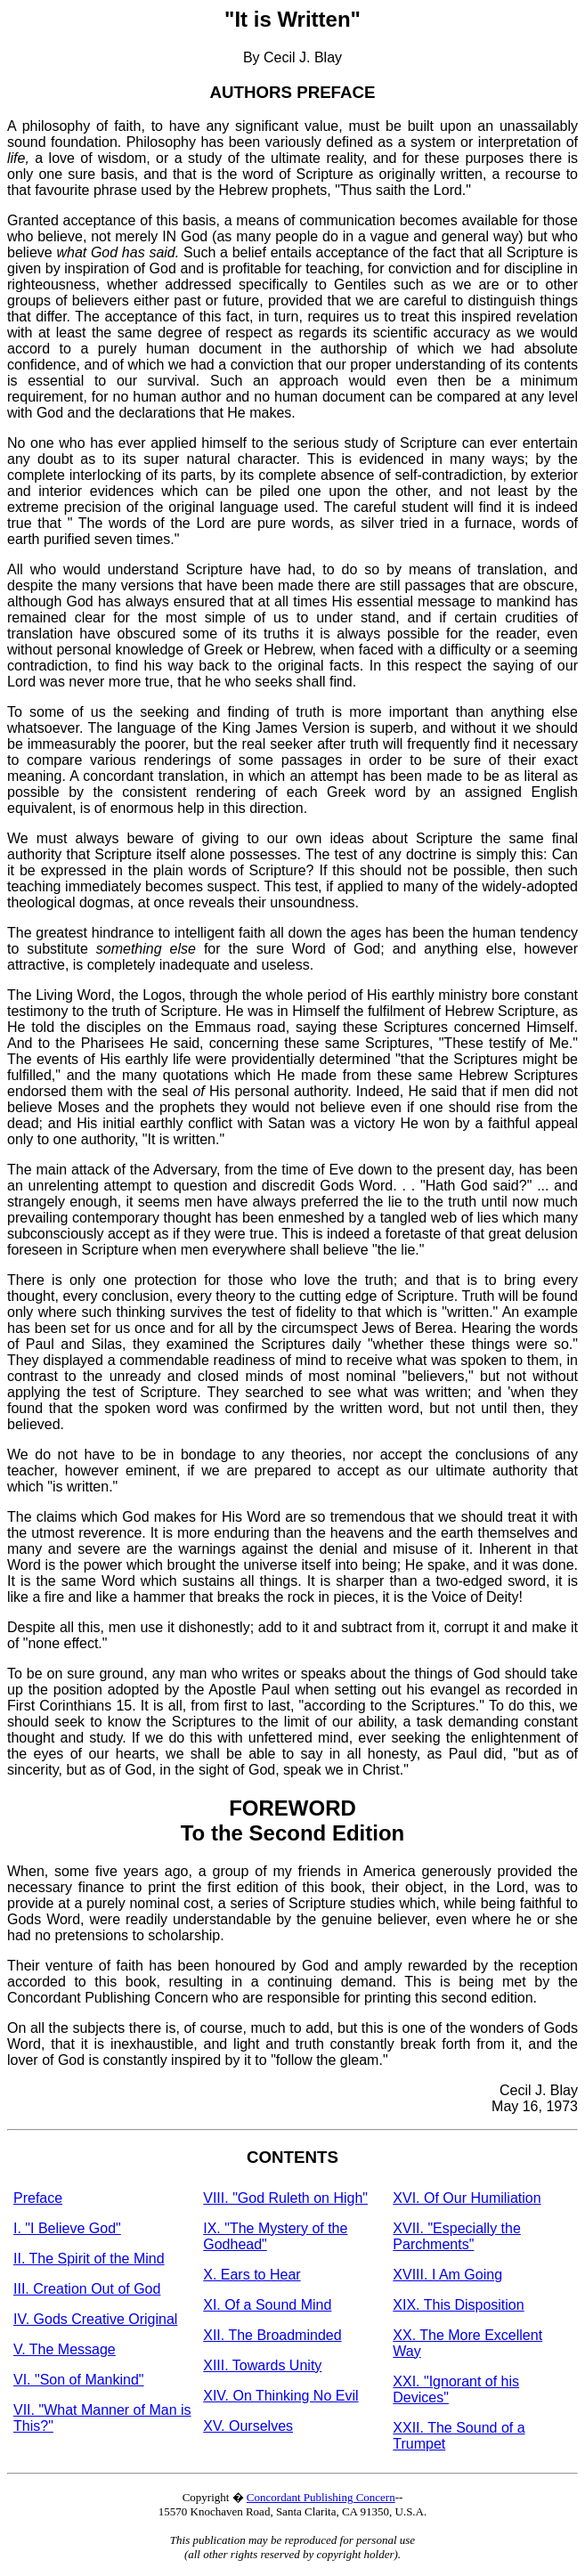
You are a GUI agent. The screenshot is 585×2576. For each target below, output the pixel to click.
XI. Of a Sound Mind (267, 2304)
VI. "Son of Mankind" (78, 2379)
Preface (37, 2198)
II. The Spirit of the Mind (89, 2258)
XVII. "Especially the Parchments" (457, 2236)
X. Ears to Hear (251, 2274)
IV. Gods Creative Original (95, 2319)
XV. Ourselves (248, 2426)
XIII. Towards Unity (262, 2365)
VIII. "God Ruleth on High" (285, 2198)
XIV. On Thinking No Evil (280, 2395)
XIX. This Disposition (458, 2304)
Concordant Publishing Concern (321, 2497)
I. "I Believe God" (67, 2228)
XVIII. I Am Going (447, 2274)
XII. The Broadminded (272, 2335)
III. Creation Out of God (86, 2288)
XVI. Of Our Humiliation (466, 2198)
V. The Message (64, 2349)
